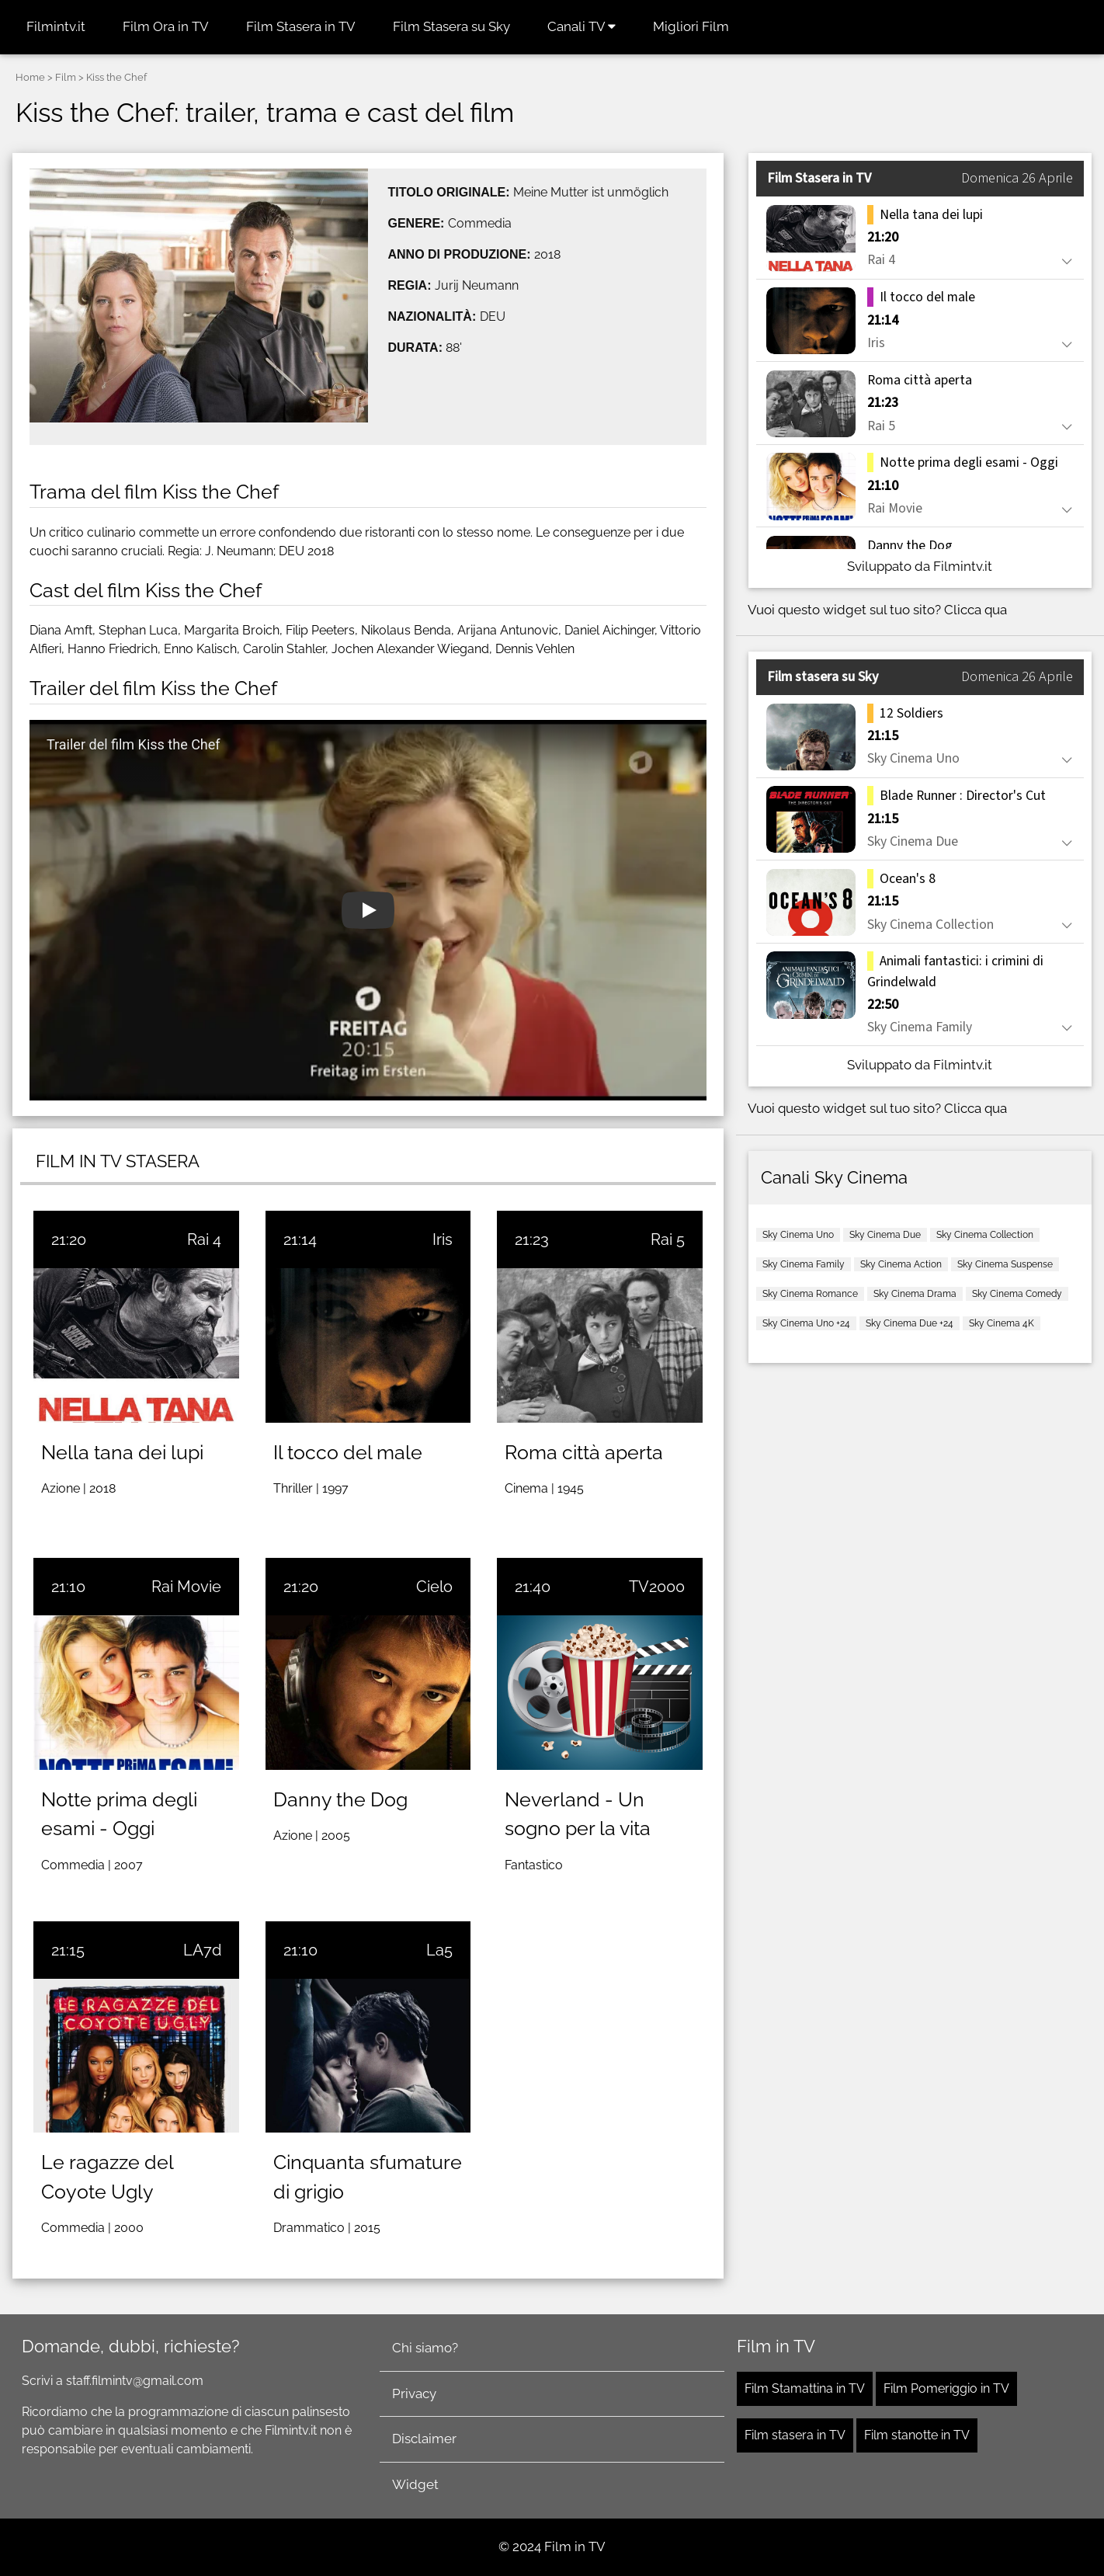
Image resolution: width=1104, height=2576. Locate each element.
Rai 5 (668, 1239)
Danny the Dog (340, 1799)
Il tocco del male (347, 1452)
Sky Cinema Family (803, 1264)
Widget (415, 2484)
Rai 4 (204, 1239)
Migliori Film (691, 26)
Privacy (414, 2393)
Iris (442, 1239)
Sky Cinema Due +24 (909, 1323)
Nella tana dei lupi (122, 1452)
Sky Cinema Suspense (1005, 1264)
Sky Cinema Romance (810, 1293)
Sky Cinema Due (885, 1234)
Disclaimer (424, 2438)
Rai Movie (186, 1586)
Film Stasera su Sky (451, 26)
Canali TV (581, 26)
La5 (439, 1950)
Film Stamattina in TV (805, 2388)
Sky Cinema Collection (984, 1234)
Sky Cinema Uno (798, 1234)
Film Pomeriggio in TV (946, 2388)
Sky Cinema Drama (914, 1293)
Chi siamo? (425, 2347)
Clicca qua (975, 609)
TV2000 (657, 1586)
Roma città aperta (584, 1452)
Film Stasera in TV (301, 26)
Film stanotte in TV (917, 2435)
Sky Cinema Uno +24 (806, 1323)
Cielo (434, 1586)
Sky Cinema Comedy (1017, 1293)
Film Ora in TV (166, 26)
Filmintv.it (55, 26)
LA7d (202, 1950)
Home (30, 77)
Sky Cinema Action (901, 1264)
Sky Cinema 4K (1001, 1323)
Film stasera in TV (795, 2435)
